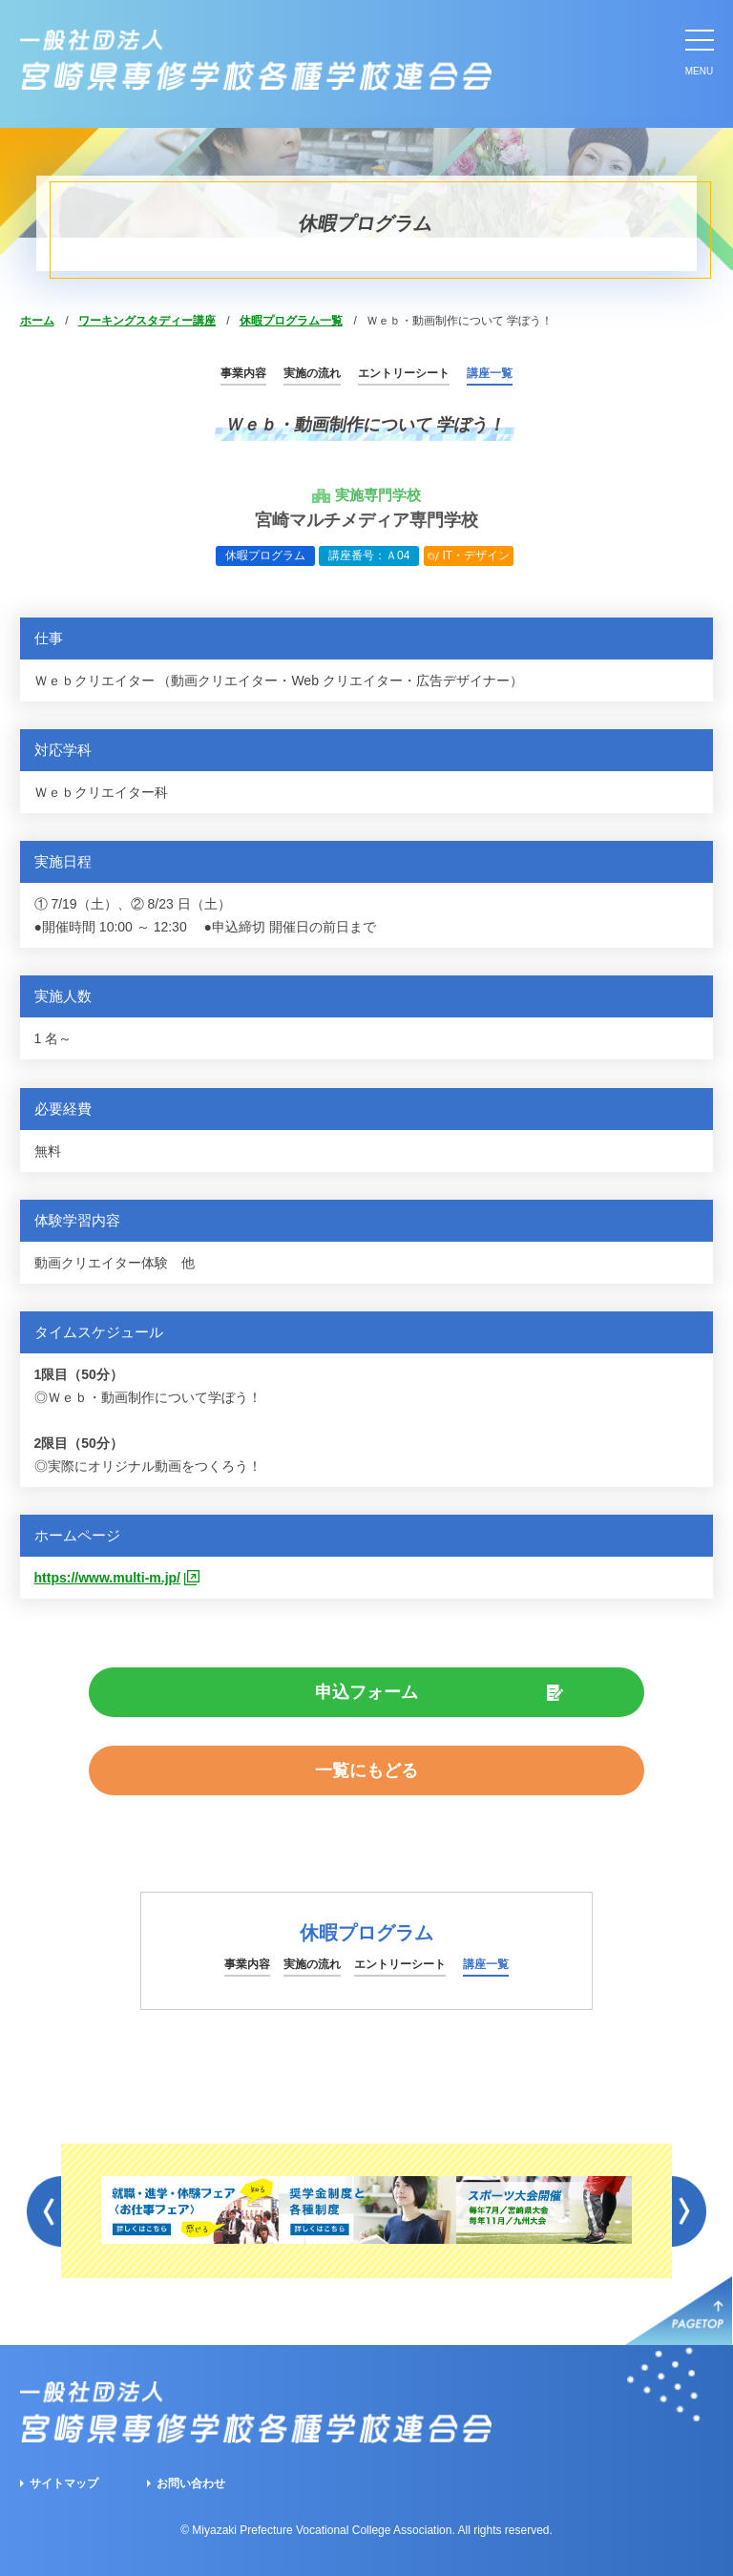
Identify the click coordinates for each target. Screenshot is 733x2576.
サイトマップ (64, 2483)
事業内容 (243, 373)
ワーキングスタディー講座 (147, 320)
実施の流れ (312, 373)
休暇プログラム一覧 (291, 320)
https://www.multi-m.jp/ (107, 1577)
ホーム (37, 320)
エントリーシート (404, 373)
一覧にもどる (366, 1770)
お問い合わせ (191, 2483)
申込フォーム (366, 1692)
